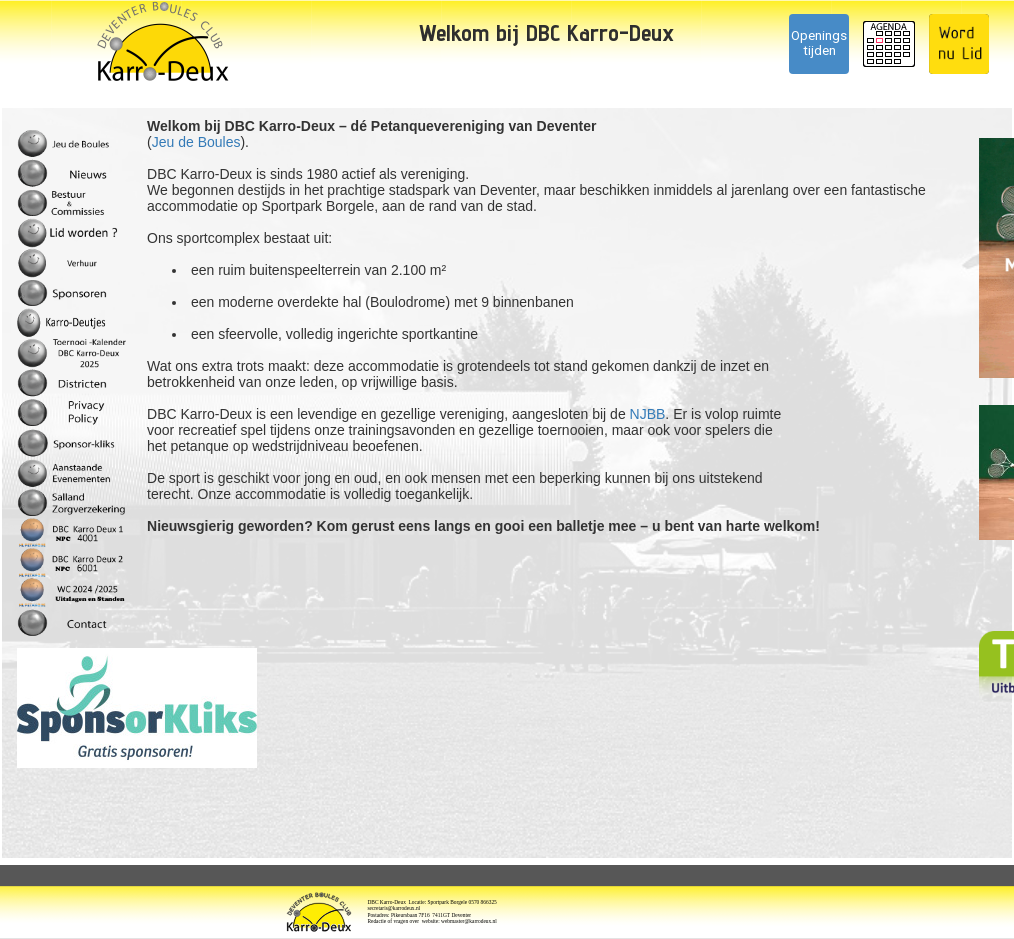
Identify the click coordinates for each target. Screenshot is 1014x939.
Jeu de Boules (196, 142)
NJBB (648, 414)
